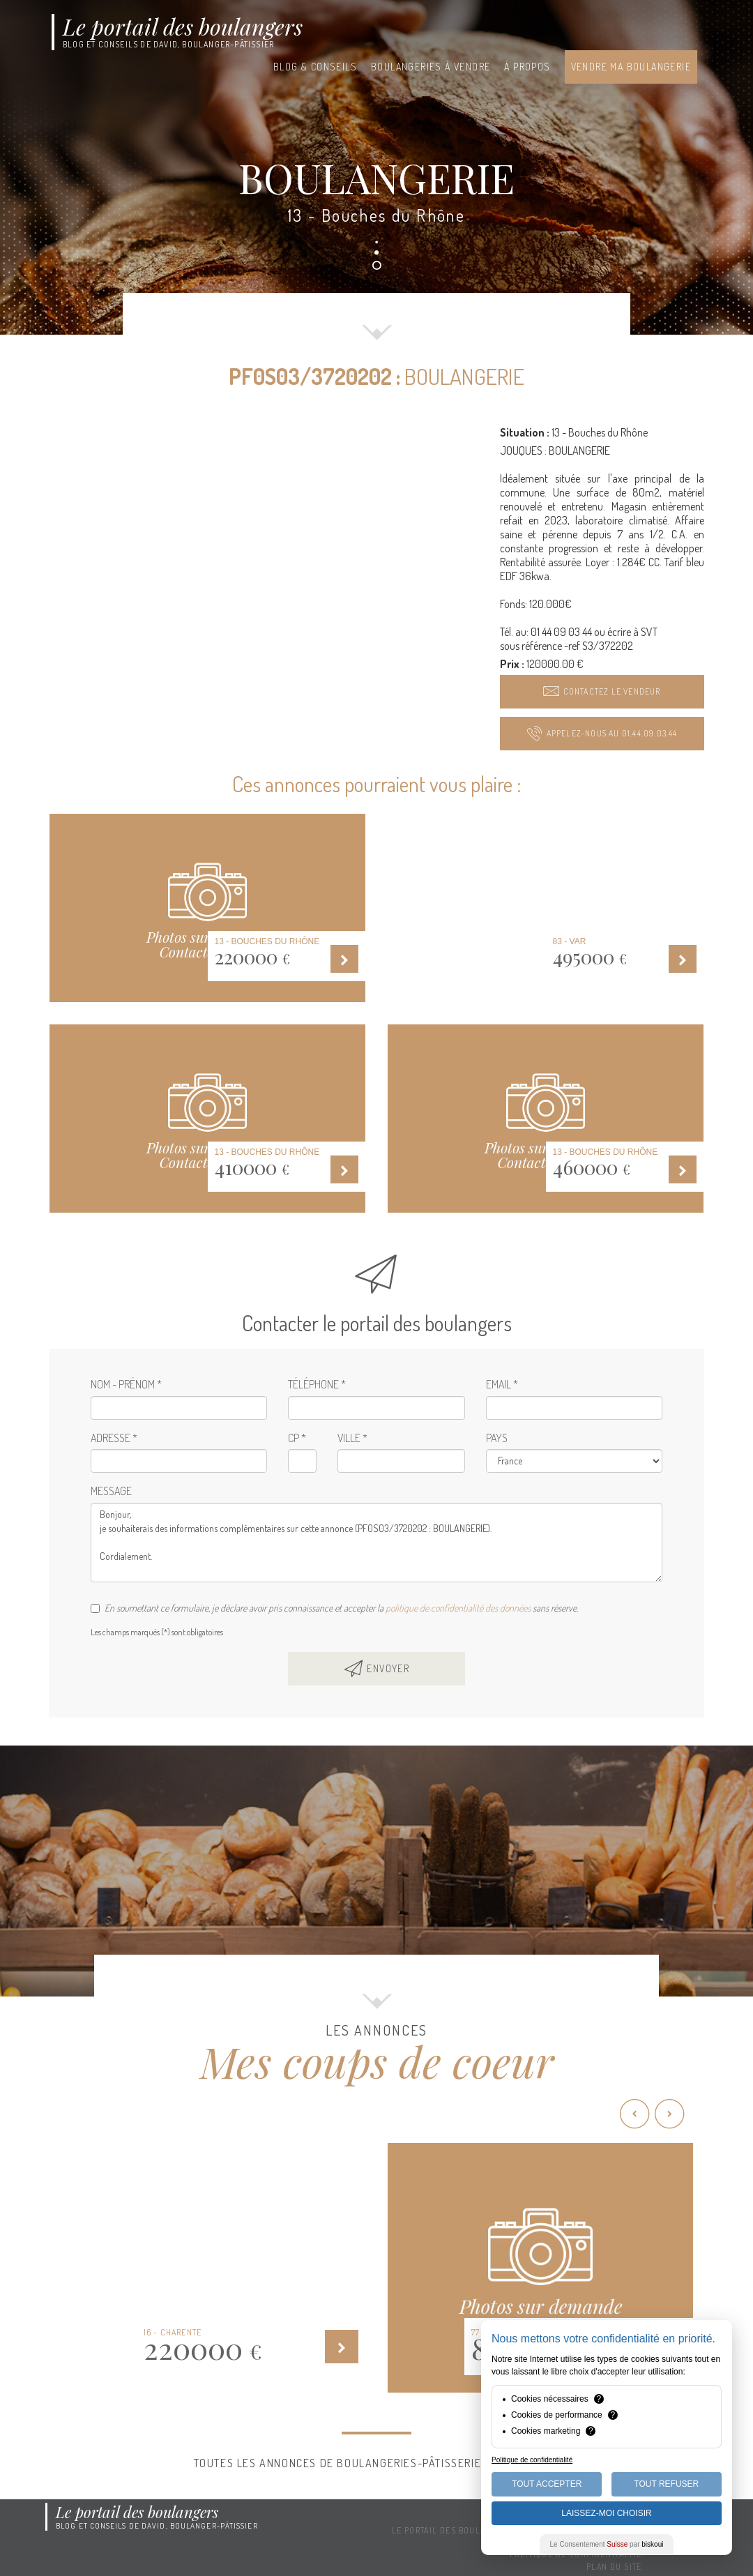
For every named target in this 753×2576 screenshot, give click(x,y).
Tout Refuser (666, 2484)
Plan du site (614, 2566)
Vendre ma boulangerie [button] (631, 67)
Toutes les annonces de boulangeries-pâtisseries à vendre (377, 2463)
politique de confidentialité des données (458, 1608)
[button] (602, 692)
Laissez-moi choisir (606, 2513)
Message (111, 1491)
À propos (527, 67)
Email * (502, 1384)
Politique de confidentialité (532, 2460)
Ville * (352, 1438)
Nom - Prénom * (126, 1384)
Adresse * (114, 1438)
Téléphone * (317, 1384)
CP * (297, 1438)
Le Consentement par (607, 2544)
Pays (497, 1438)
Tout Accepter (546, 2484)
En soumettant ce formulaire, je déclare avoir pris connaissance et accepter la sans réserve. (334, 1608)
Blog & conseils (315, 67)
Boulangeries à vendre (430, 67)
